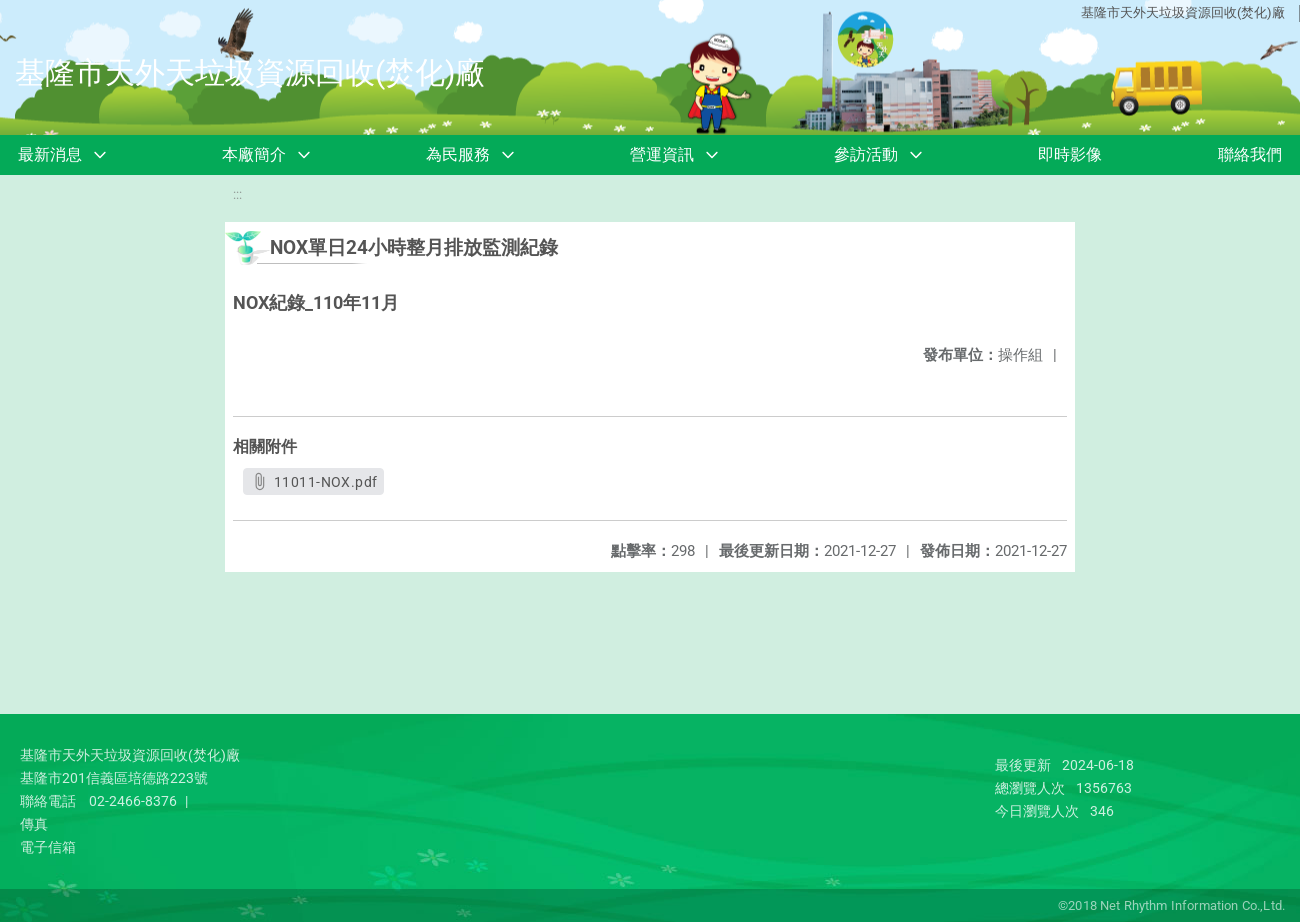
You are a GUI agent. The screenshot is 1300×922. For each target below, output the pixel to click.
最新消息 (50, 154)
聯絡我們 (1250, 154)
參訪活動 (866, 154)
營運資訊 (662, 154)
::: (237, 194)
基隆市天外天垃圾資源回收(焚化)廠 (1183, 12)
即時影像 (1070, 154)
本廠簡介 (254, 154)
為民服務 (458, 154)
